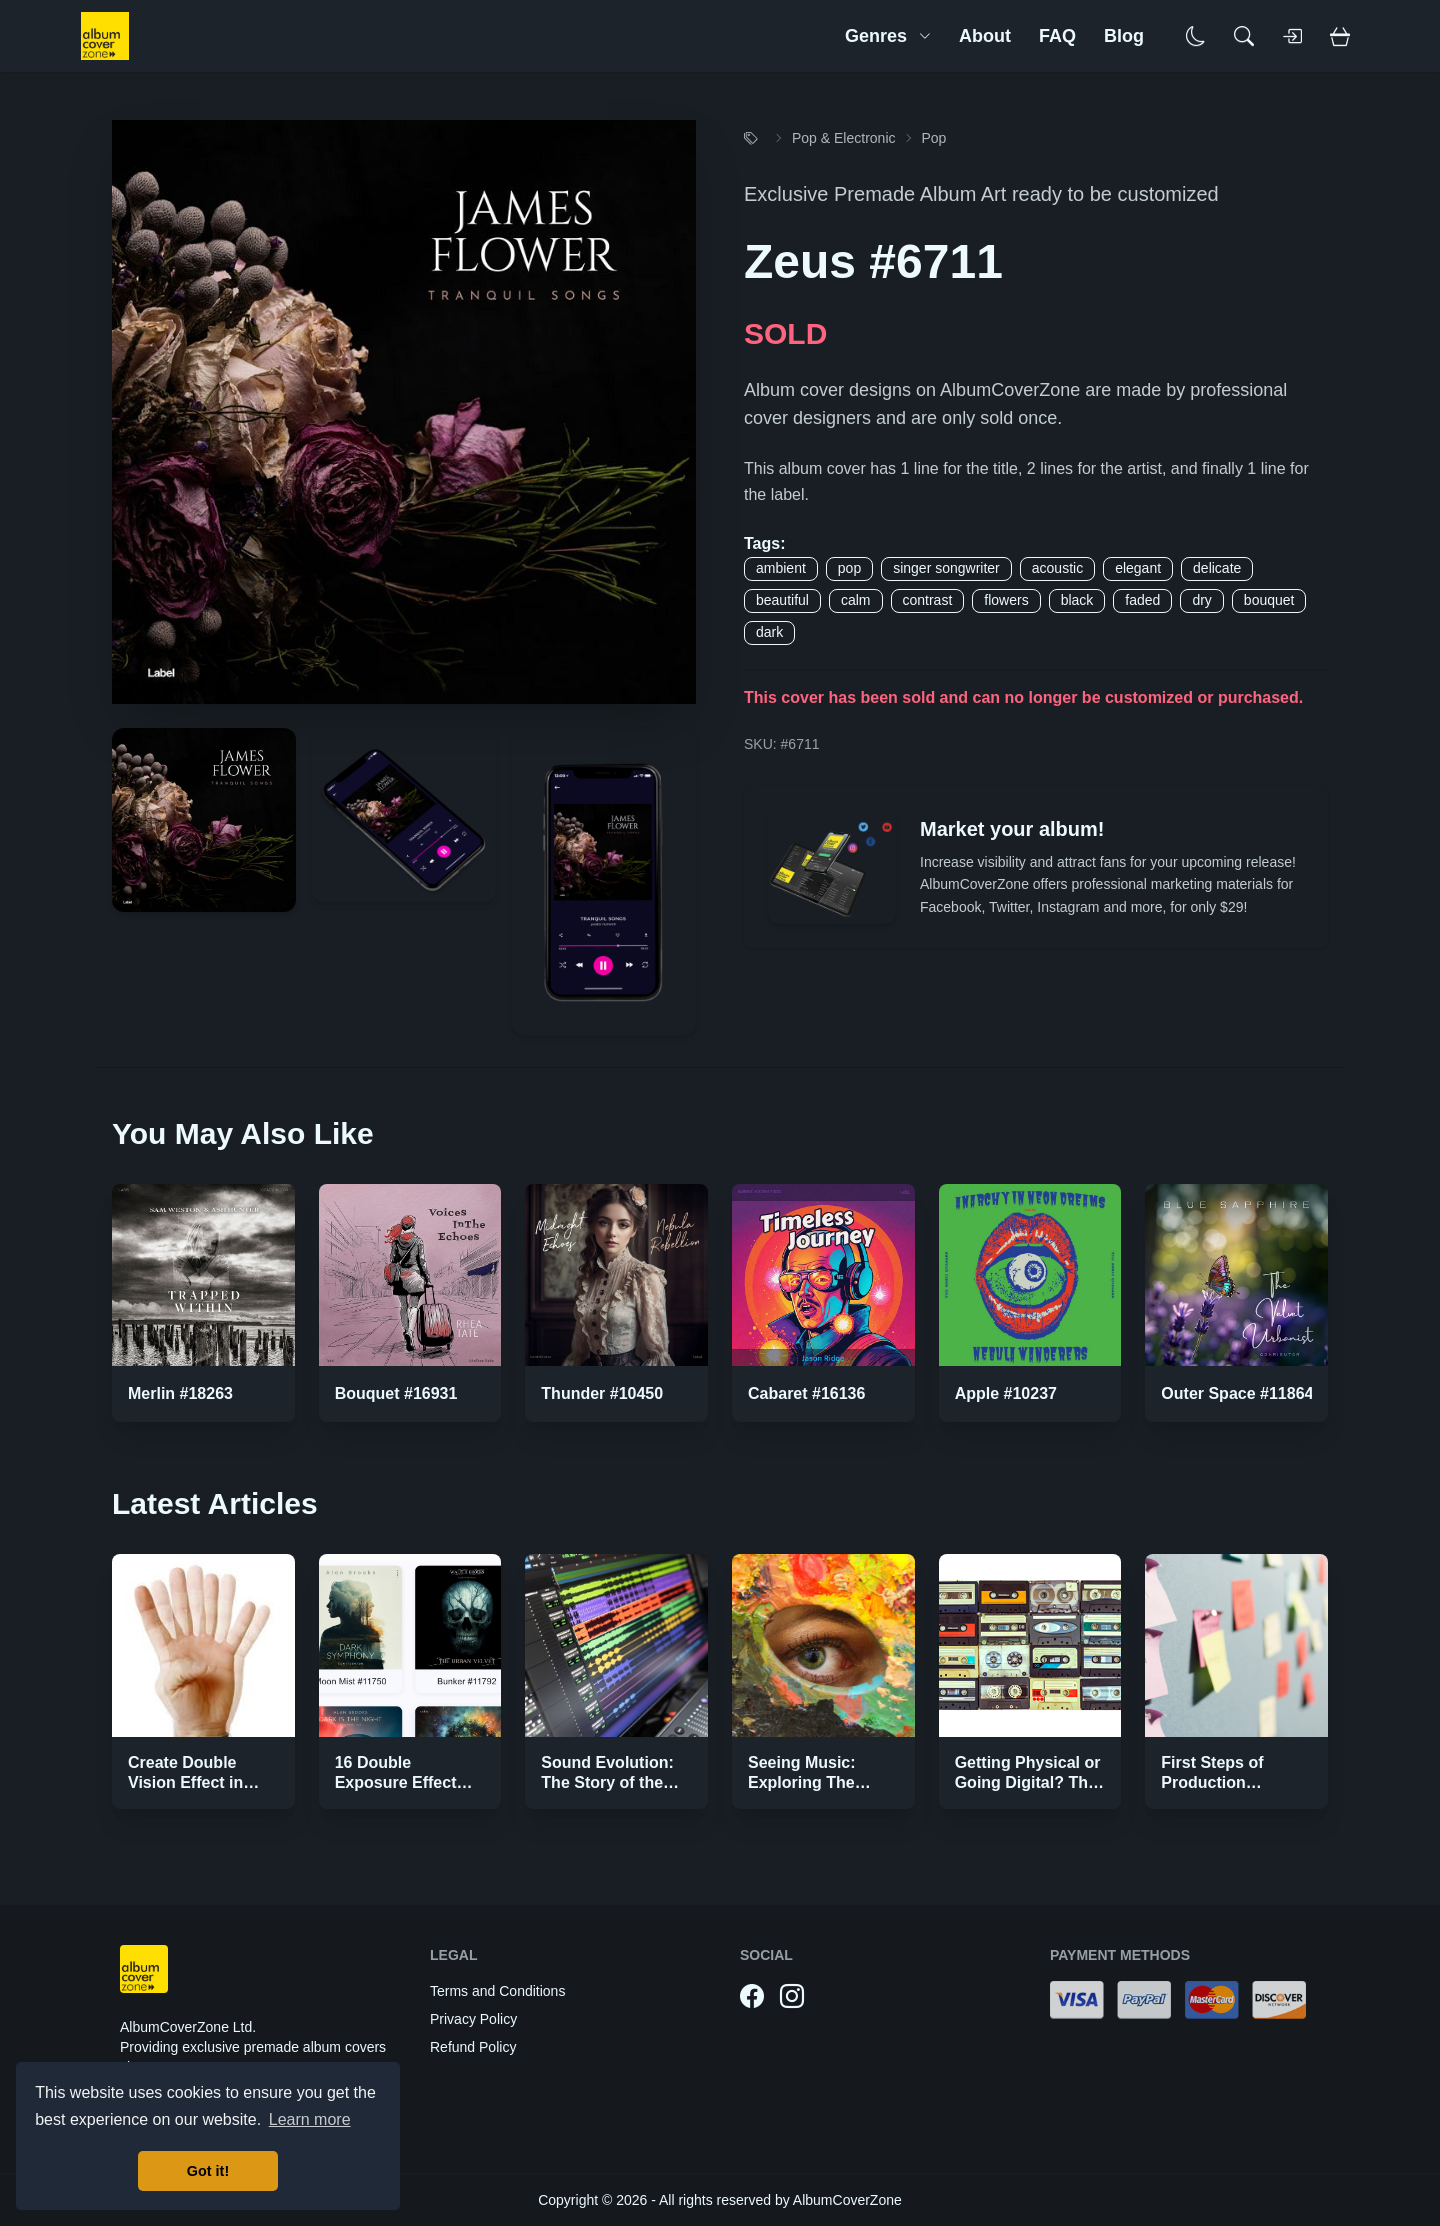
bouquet (1269, 600)
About (985, 36)
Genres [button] (888, 36)
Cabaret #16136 (806, 1393)
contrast (928, 600)
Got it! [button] (208, 2171)
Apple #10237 (1006, 1393)
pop (849, 568)
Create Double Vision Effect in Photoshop (185, 1782)
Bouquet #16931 (396, 1393)
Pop (934, 138)
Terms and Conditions (497, 1991)
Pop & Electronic (844, 138)
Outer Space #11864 (1237, 1393)
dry (1201, 600)
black (1077, 600)
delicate (1217, 568)
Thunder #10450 (602, 1393)
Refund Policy (473, 2047)
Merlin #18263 (180, 1393)
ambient (781, 568)
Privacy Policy (473, 2019)
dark (769, 632)
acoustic (1057, 568)
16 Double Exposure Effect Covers (396, 1782)
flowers (1006, 600)
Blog (1124, 36)
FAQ (1057, 36)
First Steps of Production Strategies (1212, 1782)
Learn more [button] (310, 2119)
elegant (1138, 568)
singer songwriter (946, 568)
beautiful (782, 600)
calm (856, 600)
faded (1142, 600)
